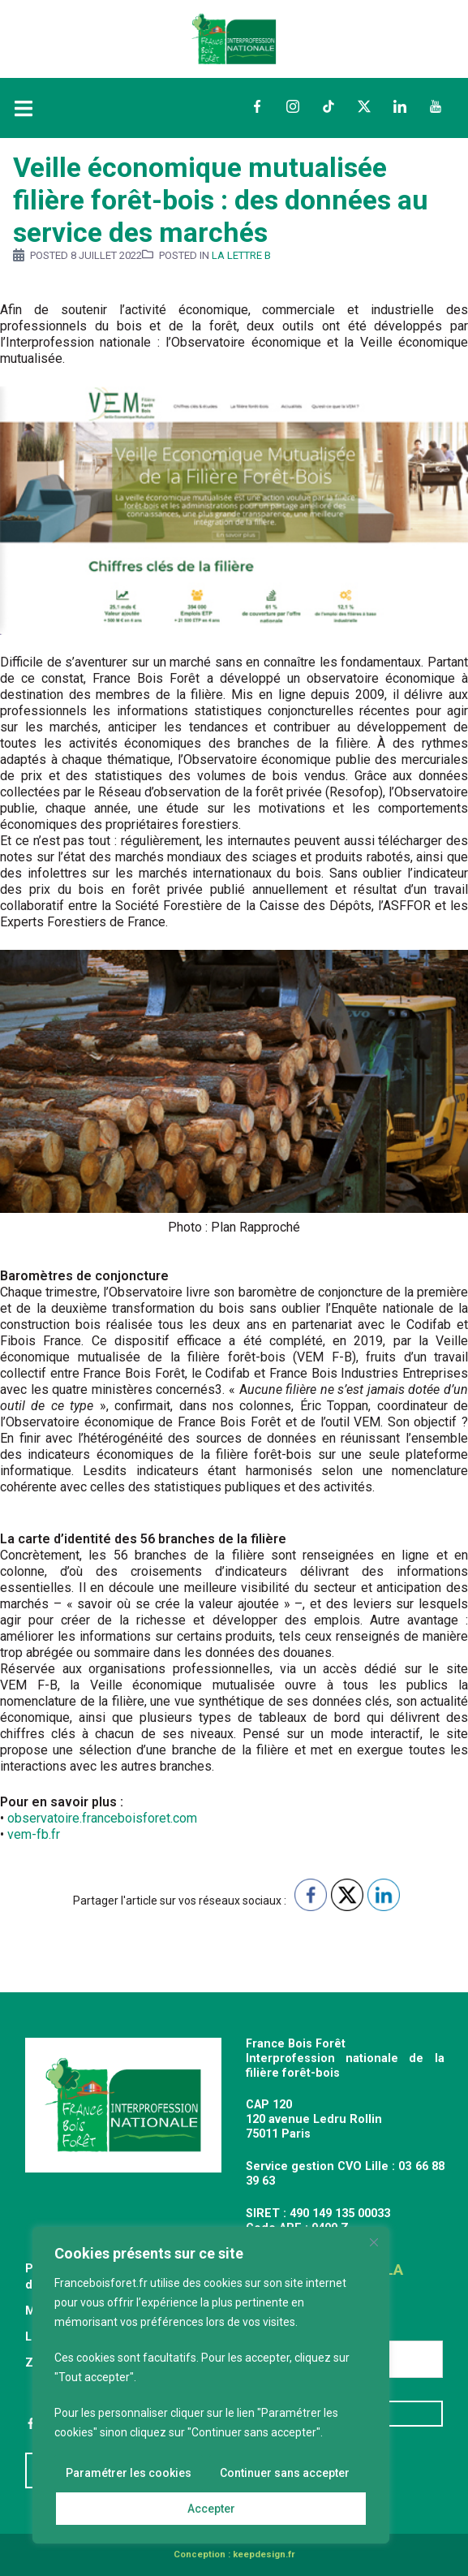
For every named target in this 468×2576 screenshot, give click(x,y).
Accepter (211, 2508)
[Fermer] (374, 2242)
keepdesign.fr (263, 2554)
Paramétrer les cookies (128, 2472)
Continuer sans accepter (285, 2472)
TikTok (328, 106)
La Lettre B (241, 255)
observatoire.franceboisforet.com (102, 1818)
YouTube (435, 106)
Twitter (364, 106)
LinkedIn (399, 106)
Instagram (292, 106)
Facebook (257, 106)
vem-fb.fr (33, 1834)
